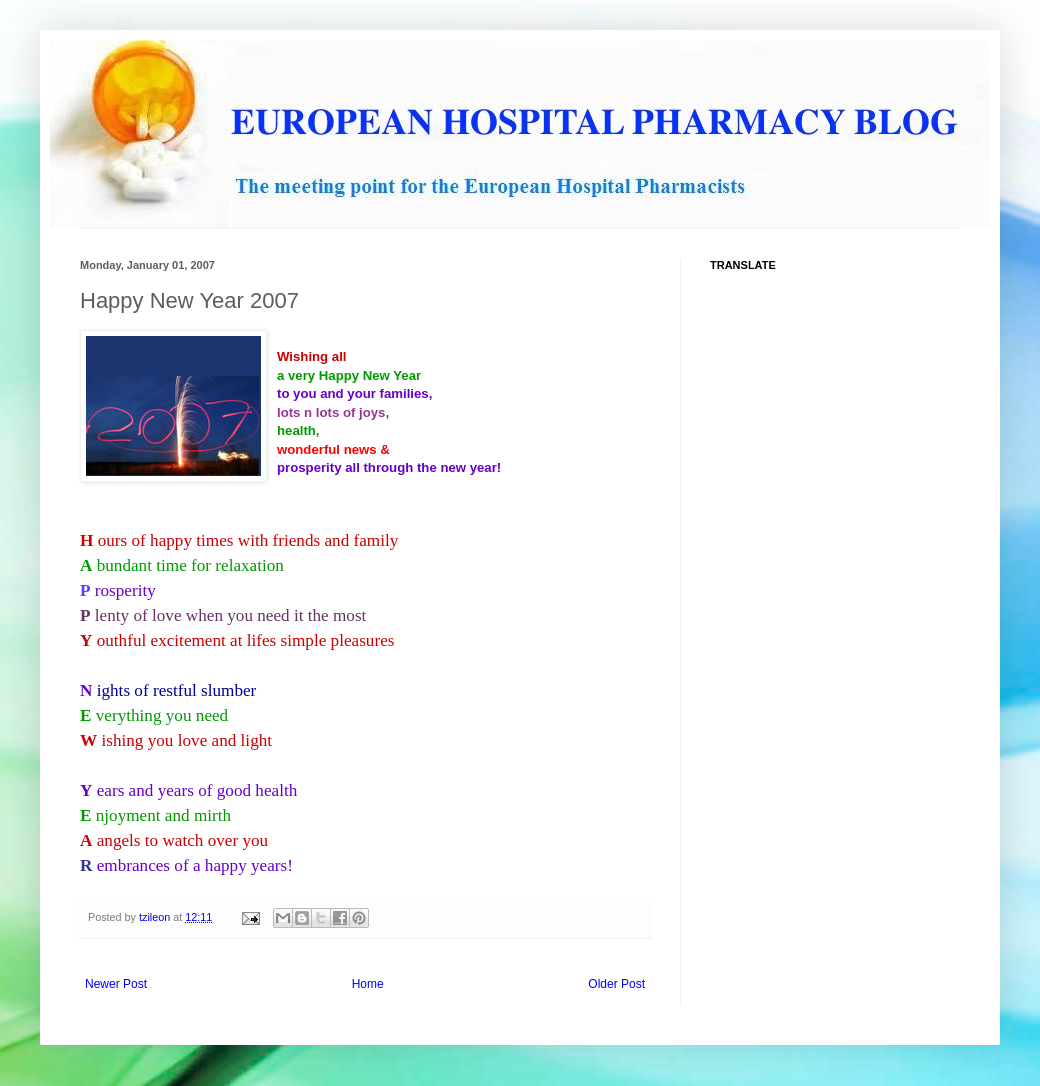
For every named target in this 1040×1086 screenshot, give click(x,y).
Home (368, 984)
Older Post (616, 984)
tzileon (156, 917)
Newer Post (116, 984)
